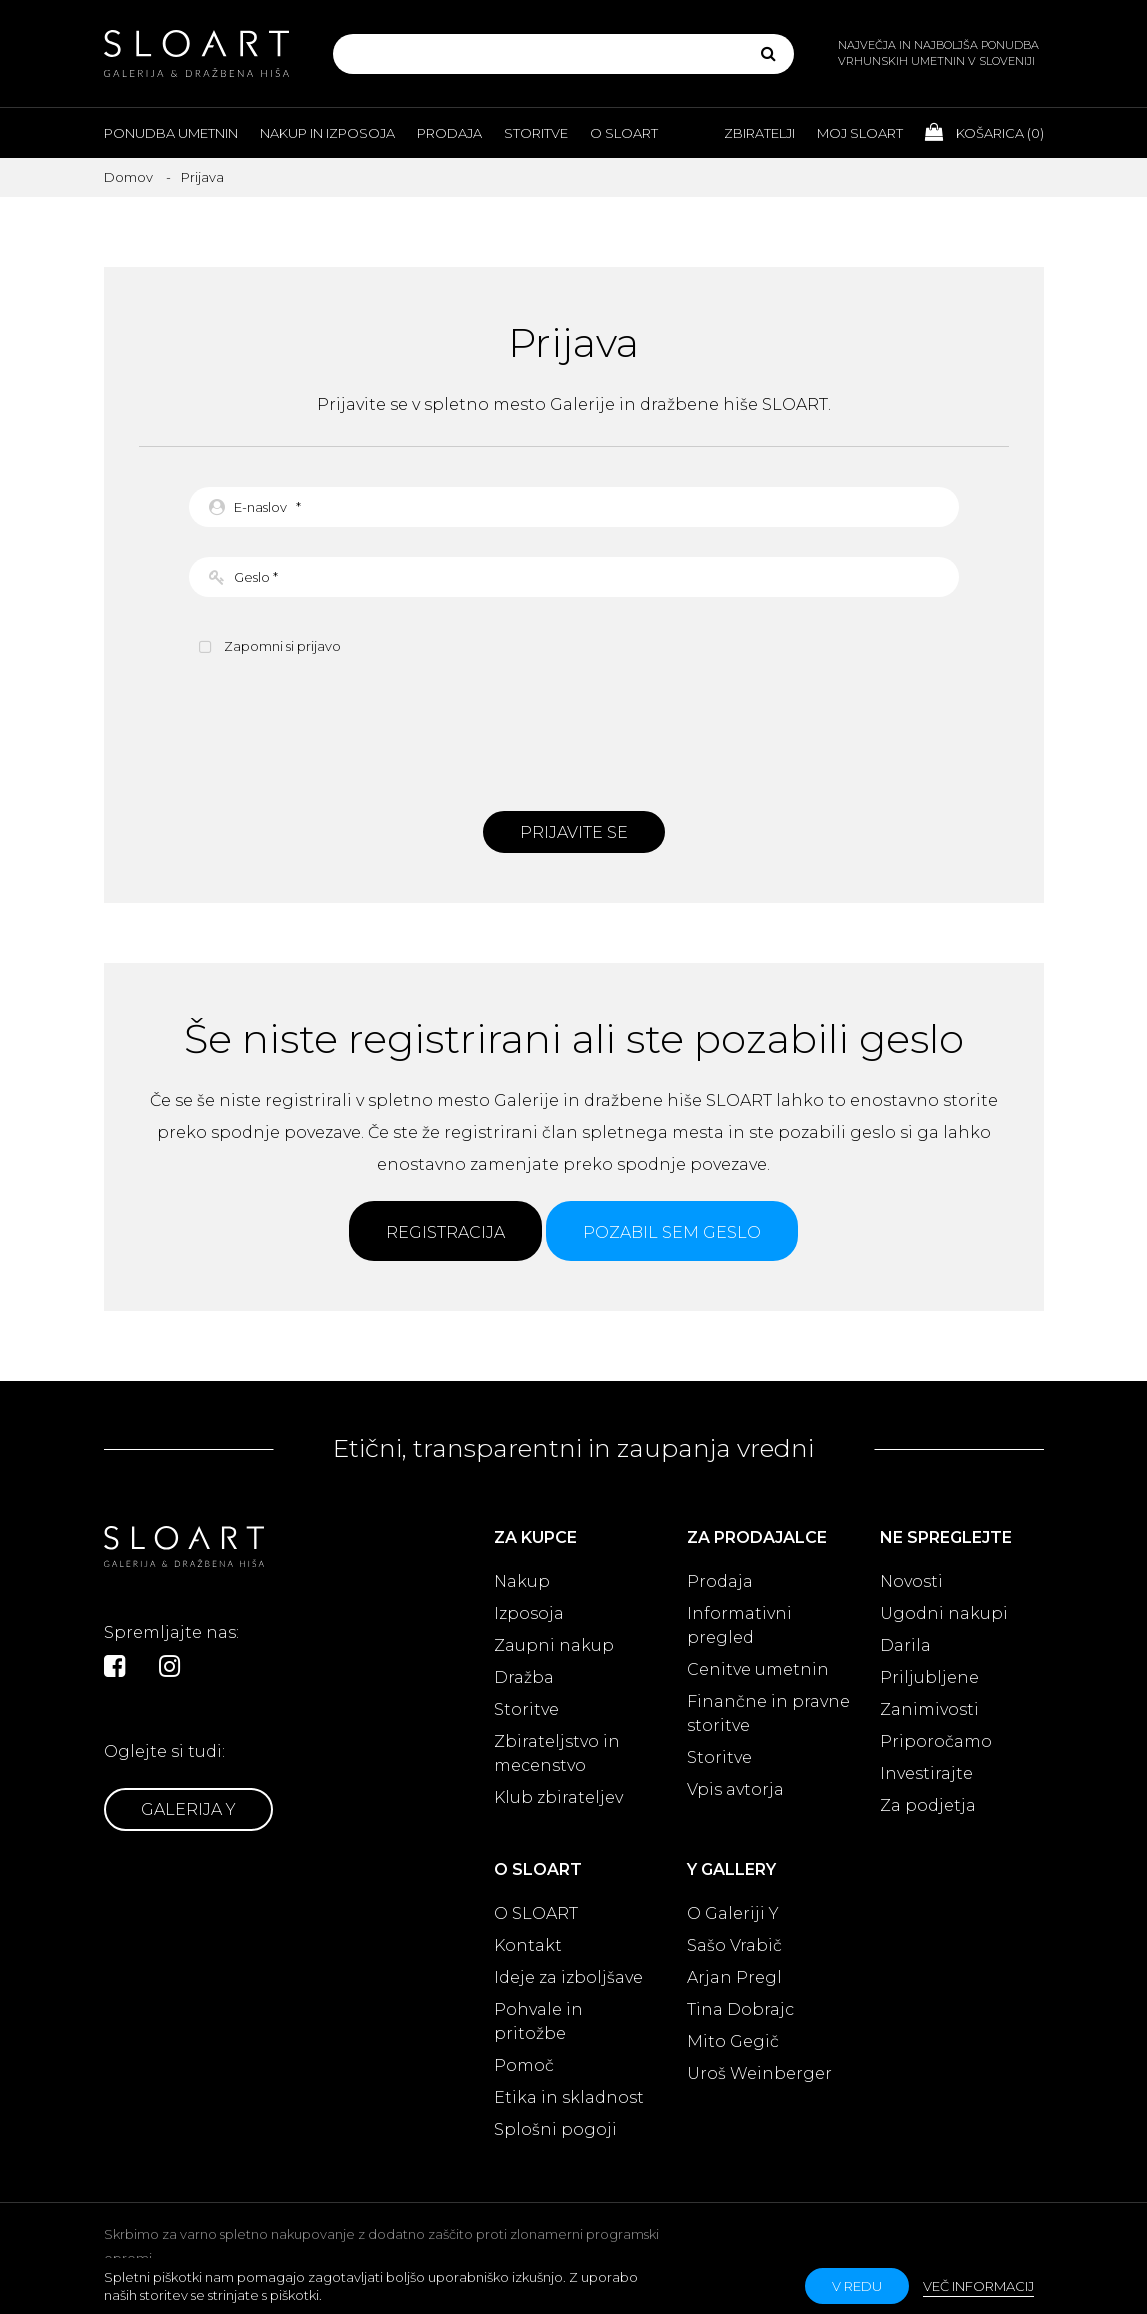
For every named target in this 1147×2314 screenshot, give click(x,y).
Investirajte (926, 1773)
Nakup (522, 1581)
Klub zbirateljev (558, 1797)
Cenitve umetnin (758, 1669)
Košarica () (984, 132)
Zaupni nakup (554, 1645)
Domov (128, 177)
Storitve (536, 133)
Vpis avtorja (735, 1789)
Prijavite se (574, 832)
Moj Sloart (860, 133)
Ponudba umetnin (171, 133)
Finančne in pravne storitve (768, 1713)
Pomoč (524, 2065)
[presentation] (574, 731)
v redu (857, 2286)
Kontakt (528, 1945)
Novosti (911, 1581)
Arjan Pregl (734, 1977)
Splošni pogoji (555, 2129)
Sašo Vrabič (734, 1945)
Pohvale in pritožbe (538, 2021)
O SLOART (536, 1913)
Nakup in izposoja (327, 133)
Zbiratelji (759, 133)
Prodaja (449, 133)
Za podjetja (928, 1805)
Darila (905, 1645)
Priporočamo (936, 1741)
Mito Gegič (733, 2041)
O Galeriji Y (733, 1913)
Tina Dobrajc (740, 2009)
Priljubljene (929, 1677)
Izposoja (529, 1613)
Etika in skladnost (569, 2097)
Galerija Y (188, 1809)
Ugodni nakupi (944, 1613)
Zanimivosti (929, 1709)
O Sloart (624, 133)
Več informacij (978, 2286)
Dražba (524, 1677)
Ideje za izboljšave (568, 1977)
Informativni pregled (739, 1625)
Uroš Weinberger (759, 2073)
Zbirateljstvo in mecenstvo (557, 1753)
